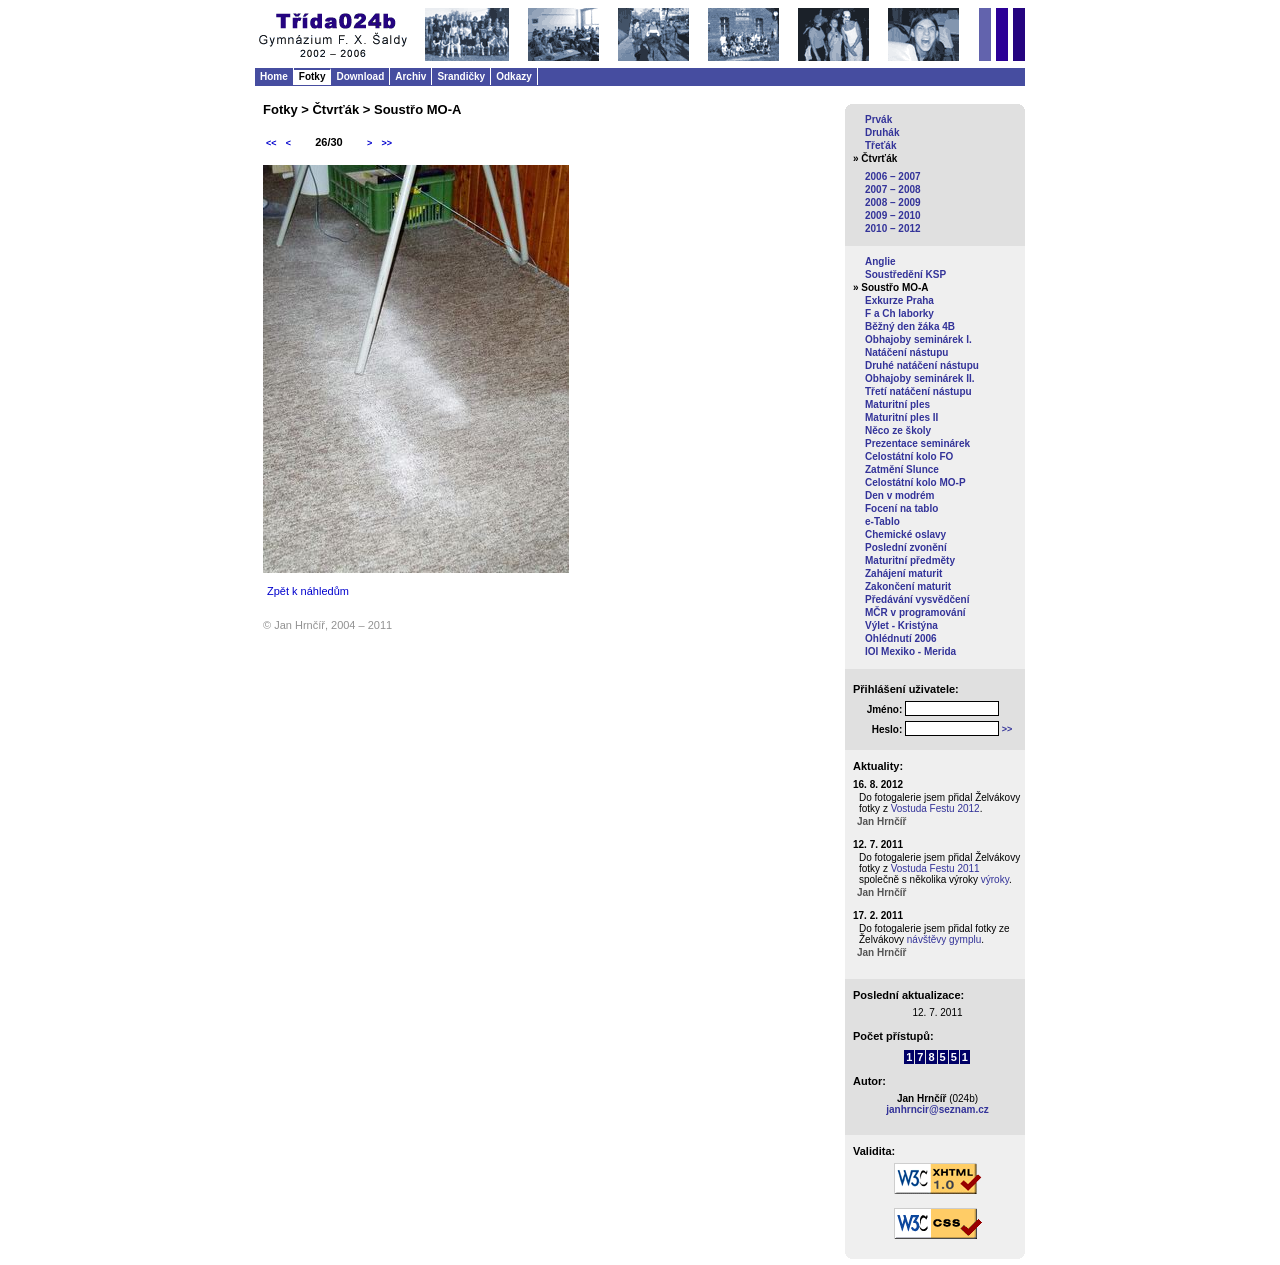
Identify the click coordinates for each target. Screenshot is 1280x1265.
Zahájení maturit (903, 573)
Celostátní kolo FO (909, 456)
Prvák (878, 119)
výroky (995, 879)
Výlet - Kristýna (901, 625)
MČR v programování (915, 612)
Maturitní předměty (910, 560)
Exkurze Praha (899, 300)
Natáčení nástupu (906, 352)
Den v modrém (899, 495)
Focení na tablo (901, 508)
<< (271, 143)
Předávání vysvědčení (917, 599)
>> (386, 143)
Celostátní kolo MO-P (915, 482)
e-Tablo (882, 521)
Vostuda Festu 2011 (935, 868)
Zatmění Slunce (902, 469)
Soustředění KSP (905, 274)
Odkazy (514, 76)
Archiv (410, 76)
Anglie (880, 261)
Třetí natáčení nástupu (918, 391)
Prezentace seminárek (917, 443)
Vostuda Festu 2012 (935, 808)
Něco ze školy (898, 430)
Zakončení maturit (908, 586)
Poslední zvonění (906, 547)
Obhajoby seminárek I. (918, 339)
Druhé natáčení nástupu (922, 365)
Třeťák (880, 145)
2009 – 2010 (893, 215)
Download (360, 76)
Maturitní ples (897, 404)
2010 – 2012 (893, 228)
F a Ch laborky (899, 313)
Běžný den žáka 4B (910, 326)
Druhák (882, 132)
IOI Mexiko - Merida (910, 651)
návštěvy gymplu (944, 939)
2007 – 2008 (893, 189)
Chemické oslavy (905, 534)
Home (274, 76)
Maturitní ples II (901, 417)
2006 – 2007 (893, 176)
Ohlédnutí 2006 (901, 638)
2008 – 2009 (893, 202)
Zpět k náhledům (308, 591)
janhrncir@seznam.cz (937, 1109)
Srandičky (461, 76)
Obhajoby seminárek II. (919, 378)
